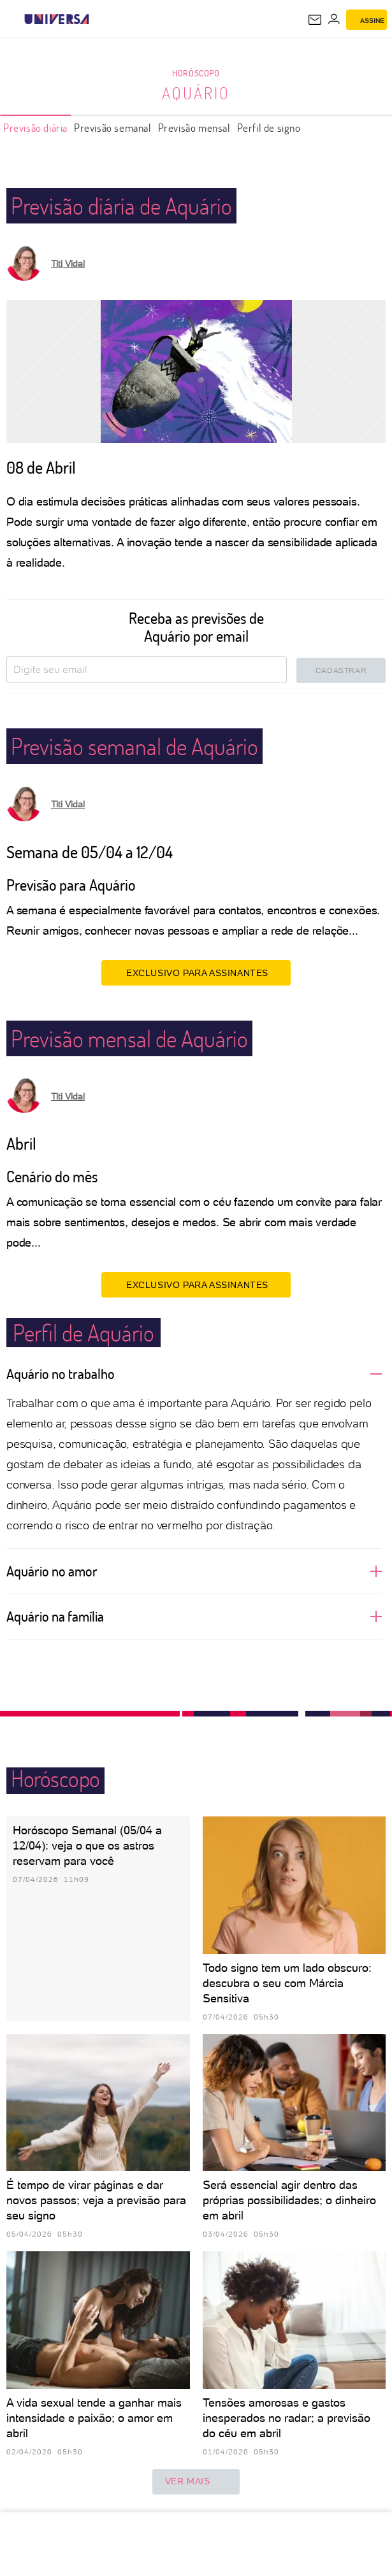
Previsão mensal (194, 127)
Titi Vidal (68, 263)
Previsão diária (35, 127)
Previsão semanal (113, 127)
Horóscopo (195, 73)
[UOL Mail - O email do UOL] (315, 19)
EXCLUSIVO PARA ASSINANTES (196, 972)
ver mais (196, 2481)
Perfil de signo (269, 127)
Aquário (196, 93)
